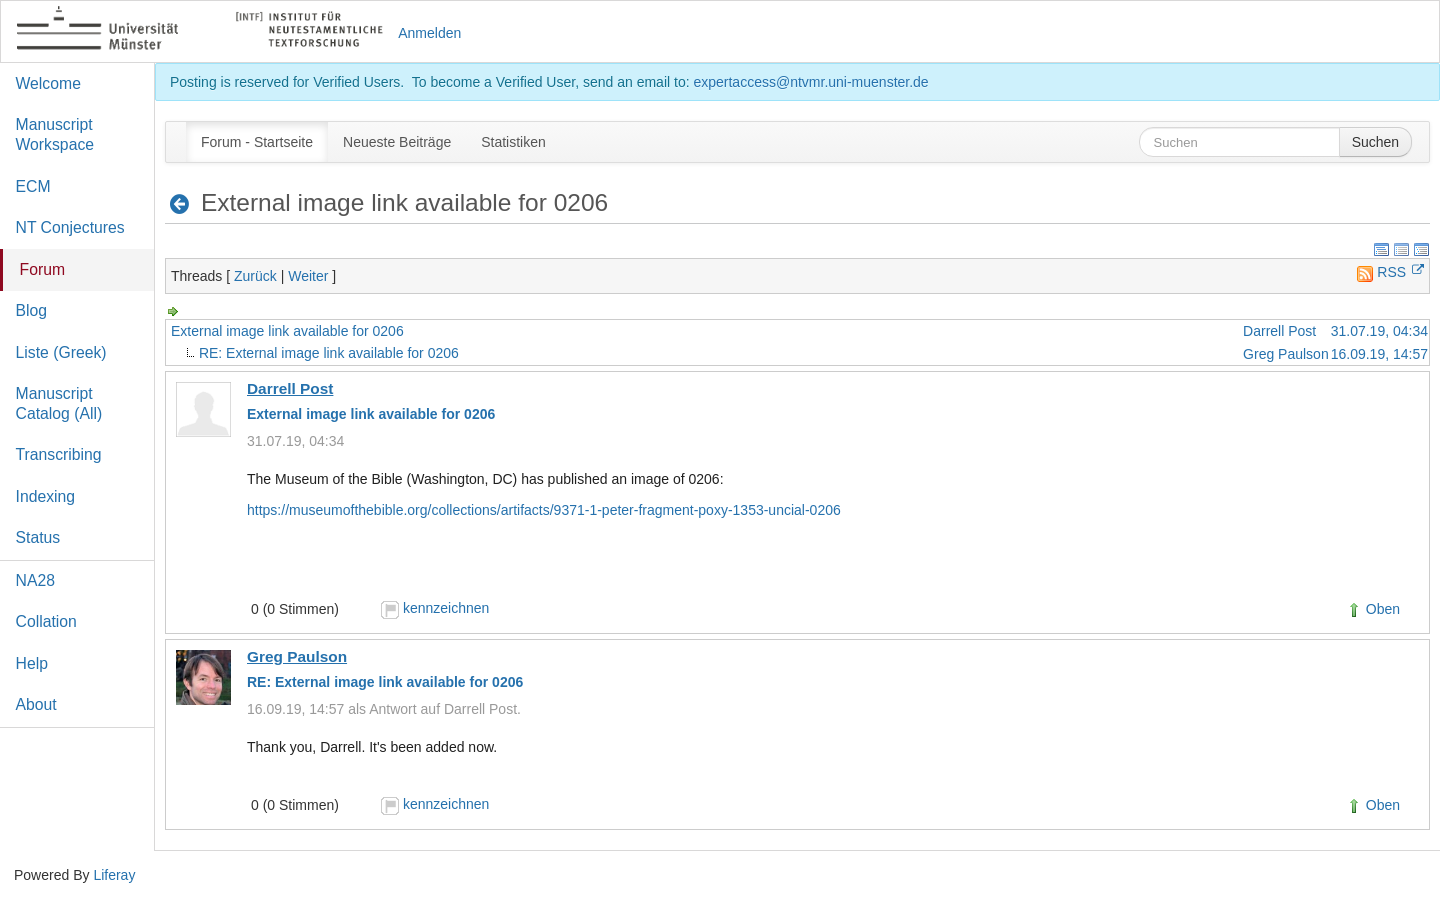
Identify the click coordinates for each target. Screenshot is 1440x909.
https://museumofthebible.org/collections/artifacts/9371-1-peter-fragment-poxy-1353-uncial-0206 (544, 510)
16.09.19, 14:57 (1379, 354)
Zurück (255, 276)
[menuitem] (257, 142)
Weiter (308, 276)
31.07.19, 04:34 (1379, 331)
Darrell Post (1279, 331)
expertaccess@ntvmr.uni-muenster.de (810, 82)
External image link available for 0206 (287, 331)
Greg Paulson (1286, 354)
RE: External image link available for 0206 (329, 353)
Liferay (114, 875)
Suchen (1375, 142)
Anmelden (429, 33)
